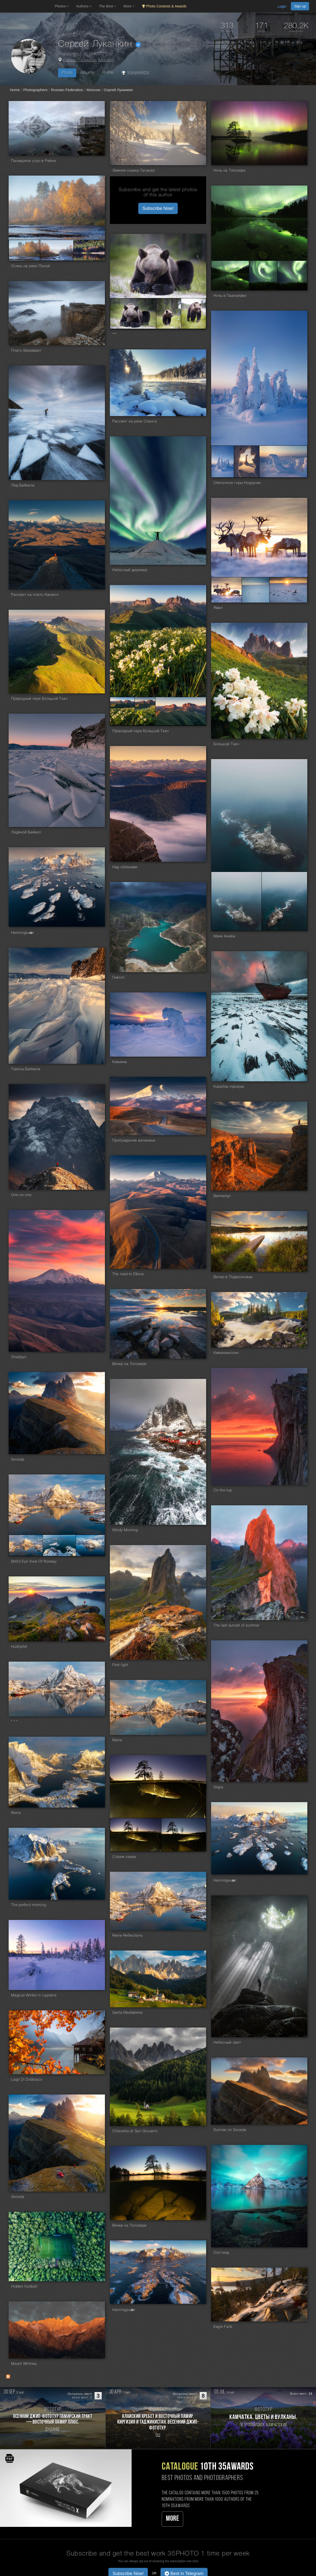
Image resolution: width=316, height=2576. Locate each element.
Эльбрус (18, 1357)
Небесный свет (227, 2042)
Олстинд (221, 2252)
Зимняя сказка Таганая (133, 170)
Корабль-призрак (229, 1086)
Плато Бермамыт (26, 350)
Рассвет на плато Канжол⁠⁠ (35, 595)
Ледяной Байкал (26, 832)
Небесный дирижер (129, 570)
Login (281, 6)
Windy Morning (125, 1530)
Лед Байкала (22, 485)
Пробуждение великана (133, 1140)
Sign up (300, 6)
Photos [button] (62, 6)
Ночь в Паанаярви (230, 296)
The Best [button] (107, 6)
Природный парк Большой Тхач (140, 731)
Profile (108, 73)
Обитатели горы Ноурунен (237, 483)
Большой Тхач (226, 744)
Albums (87, 73)
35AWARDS (136, 73)
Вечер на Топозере (129, 1364)
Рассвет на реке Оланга (134, 421)
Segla (218, 1787)
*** (114, 334)
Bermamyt (222, 1196)
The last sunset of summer (236, 1625)
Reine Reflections (127, 1935)
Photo (67, 73)
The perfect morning (28, 1905)
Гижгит (118, 977)
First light (120, 1665)
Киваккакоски (226, 1353)
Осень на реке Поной (30, 266)
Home (15, 90)
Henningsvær (22, 933)
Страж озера (124, 1857)
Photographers (35, 90)
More (172, 2519)
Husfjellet (19, 1647)
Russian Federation (80, 60)
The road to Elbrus (128, 1274)
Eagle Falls (223, 2327)
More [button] (129, 6)
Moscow (93, 90)
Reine (117, 1740)
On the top (223, 1490)
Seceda (17, 1459)
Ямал (218, 608)
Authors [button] (84, 6)
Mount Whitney (24, 2364)
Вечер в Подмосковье (233, 1277)
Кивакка (119, 1062)
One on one (21, 1195)
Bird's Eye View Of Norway (34, 1561)
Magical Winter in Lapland (33, 1995)
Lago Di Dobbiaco (26, 2079)
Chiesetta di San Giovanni (135, 2131)
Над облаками (125, 867)
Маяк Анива (224, 936)
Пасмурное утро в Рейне (33, 161)
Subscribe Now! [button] (158, 208)
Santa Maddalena (127, 2012)
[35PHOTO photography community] (26, 6)
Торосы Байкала (25, 1069)
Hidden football (24, 2286)
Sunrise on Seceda (230, 2130)
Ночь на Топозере (230, 170)
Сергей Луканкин (118, 90)
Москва (106, 60)
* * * (14, 1722)
